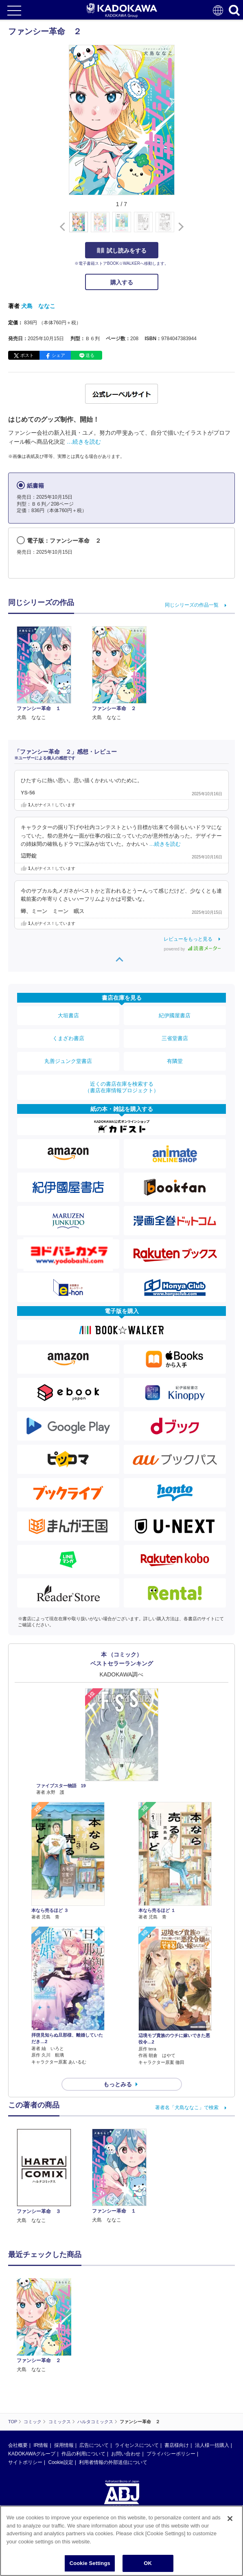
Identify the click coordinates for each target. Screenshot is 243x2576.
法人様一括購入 (212, 2445)
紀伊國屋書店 (174, 1015)
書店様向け (176, 2445)
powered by (192, 949)
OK (148, 2563)
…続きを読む (84, 441)
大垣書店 (68, 1015)
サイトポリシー (25, 2462)
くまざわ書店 (68, 1038)
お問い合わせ (125, 2454)
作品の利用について (83, 2454)
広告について (94, 2445)
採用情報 (64, 2445)
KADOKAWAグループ (31, 2454)
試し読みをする (122, 250)
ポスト (27, 355)
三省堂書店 (175, 1038)
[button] (179, 226)
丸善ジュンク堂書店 (68, 1061)
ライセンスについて (137, 2445)
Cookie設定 (60, 2462)
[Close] (230, 2519)
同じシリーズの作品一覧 (192, 605)
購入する (121, 282)
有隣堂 (175, 1061)
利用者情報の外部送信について (113, 2462)
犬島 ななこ (38, 306)
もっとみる (117, 2084)
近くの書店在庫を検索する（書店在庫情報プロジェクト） (122, 1087)
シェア (58, 355)
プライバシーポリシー (171, 2454)
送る (89, 355)
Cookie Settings (90, 2563)
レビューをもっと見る (188, 939)
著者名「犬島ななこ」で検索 (187, 2107)
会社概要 (18, 2445)
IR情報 (40, 2445)
